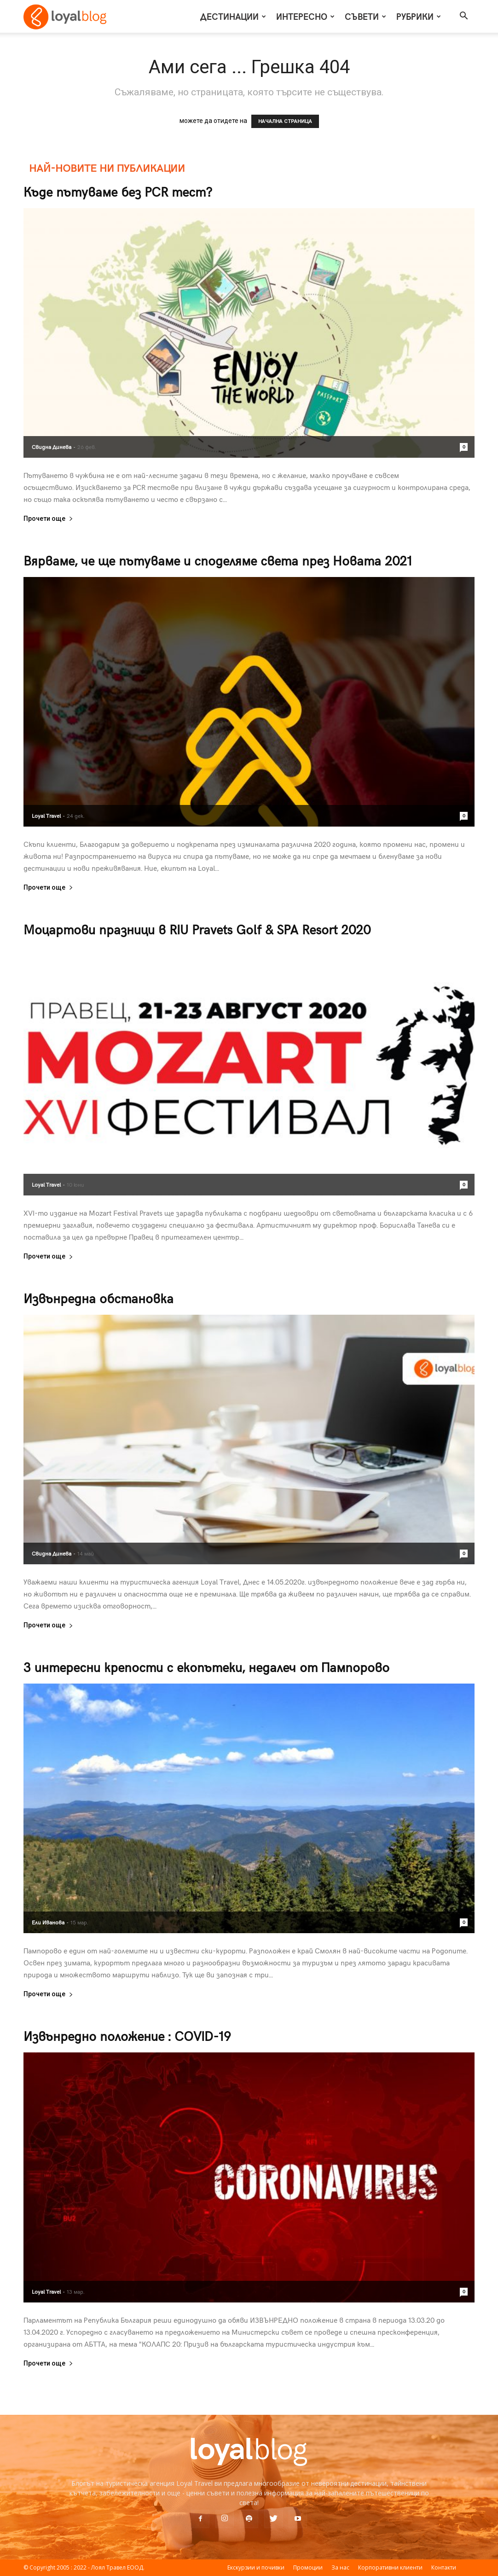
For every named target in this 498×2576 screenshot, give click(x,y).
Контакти (443, 2567)
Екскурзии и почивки (255, 2567)
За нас (340, 2567)
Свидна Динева (51, 446)
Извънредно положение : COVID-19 (127, 2036)
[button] (463, 16)
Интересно (305, 16)
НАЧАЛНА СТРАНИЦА (285, 121)
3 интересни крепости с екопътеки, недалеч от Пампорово (206, 1667)
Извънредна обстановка (98, 1298)
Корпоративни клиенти (390, 2567)
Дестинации (233, 16)
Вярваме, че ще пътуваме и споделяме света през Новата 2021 (217, 560)
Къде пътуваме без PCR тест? (117, 191)
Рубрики (418, 16)
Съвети (365, 16)
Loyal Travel (46, 815)
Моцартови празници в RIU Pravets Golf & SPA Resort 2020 (197, 929)
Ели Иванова (48, 1922)
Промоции (308, 2567)
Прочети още (48, 518)
